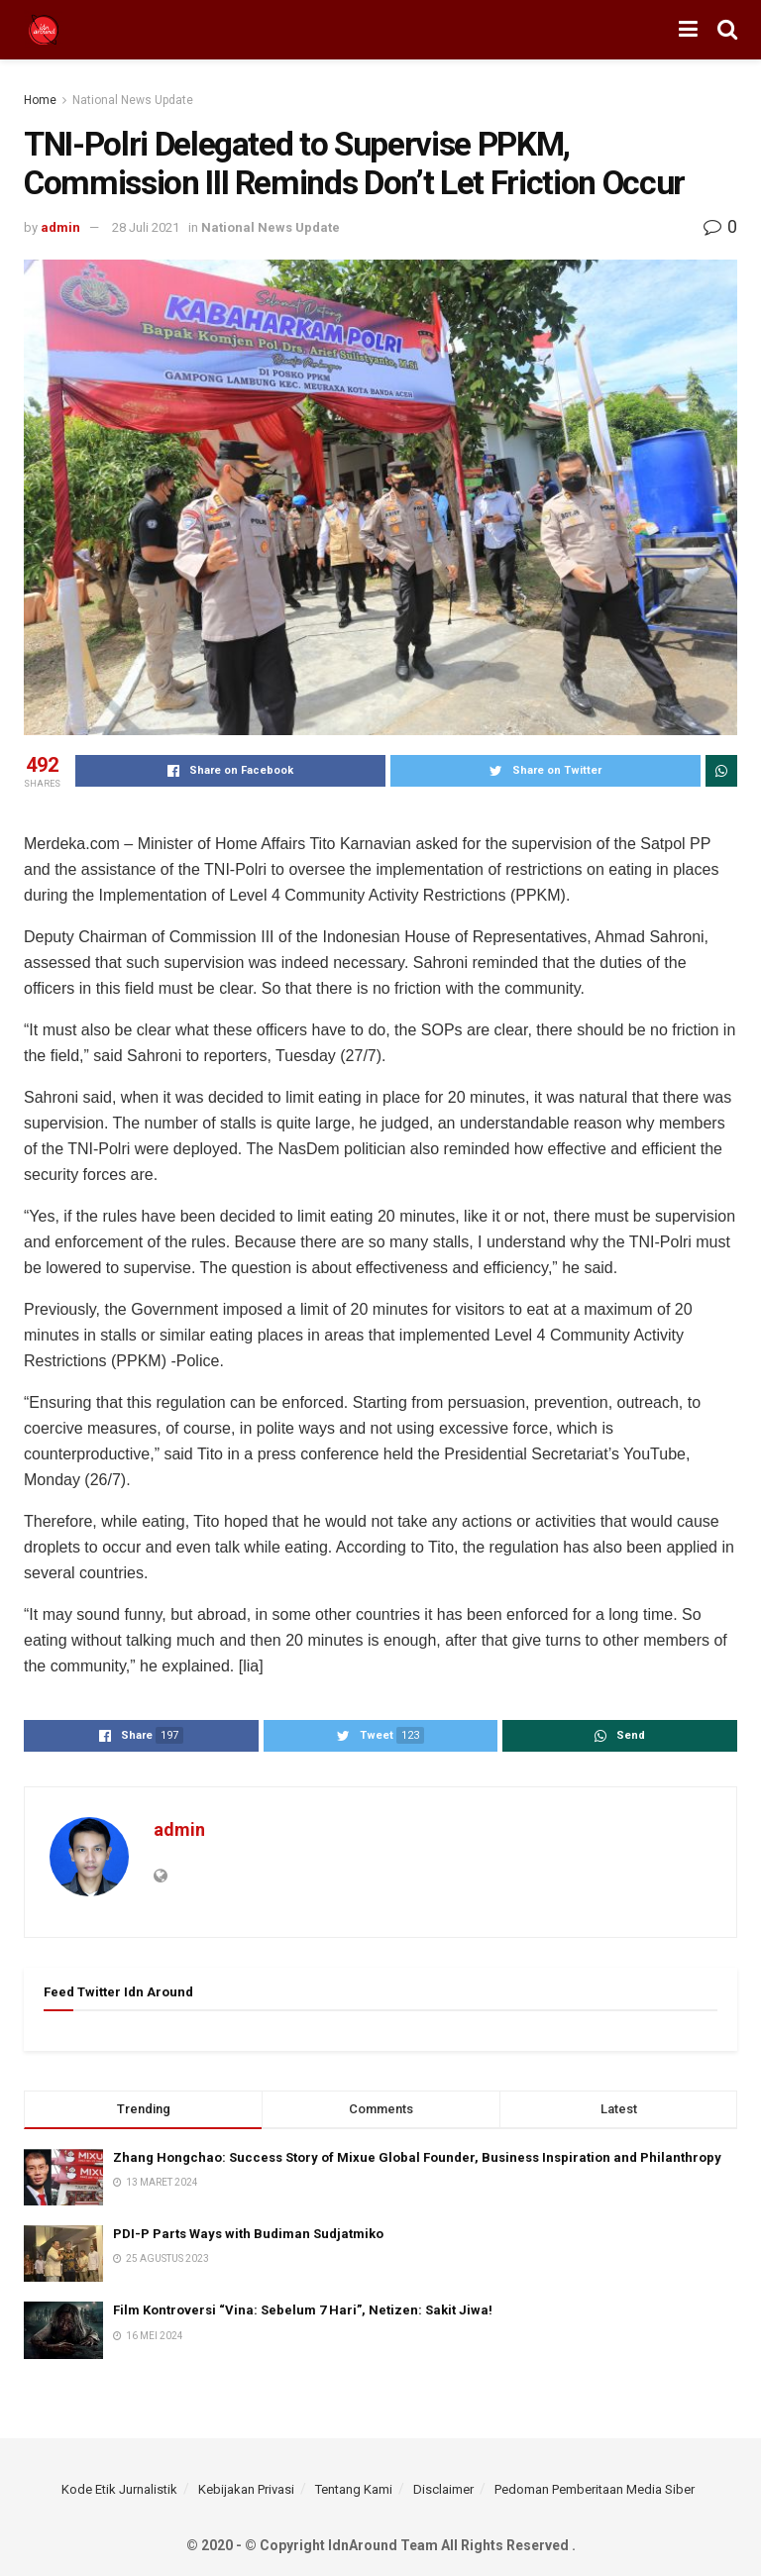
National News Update (132, 100)
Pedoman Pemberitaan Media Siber (594, 2489)
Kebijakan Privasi (246, 2489)
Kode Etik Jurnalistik (119, 2489)
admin (60, 227)
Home (40, 100)
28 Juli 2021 (145, 227)
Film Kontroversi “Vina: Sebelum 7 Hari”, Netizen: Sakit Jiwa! (302, 2310)
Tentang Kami (353, 2489)
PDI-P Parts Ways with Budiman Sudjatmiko (249, 2233)
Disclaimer (443, 2489)
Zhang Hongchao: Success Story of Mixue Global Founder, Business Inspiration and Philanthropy (417, 2157)
